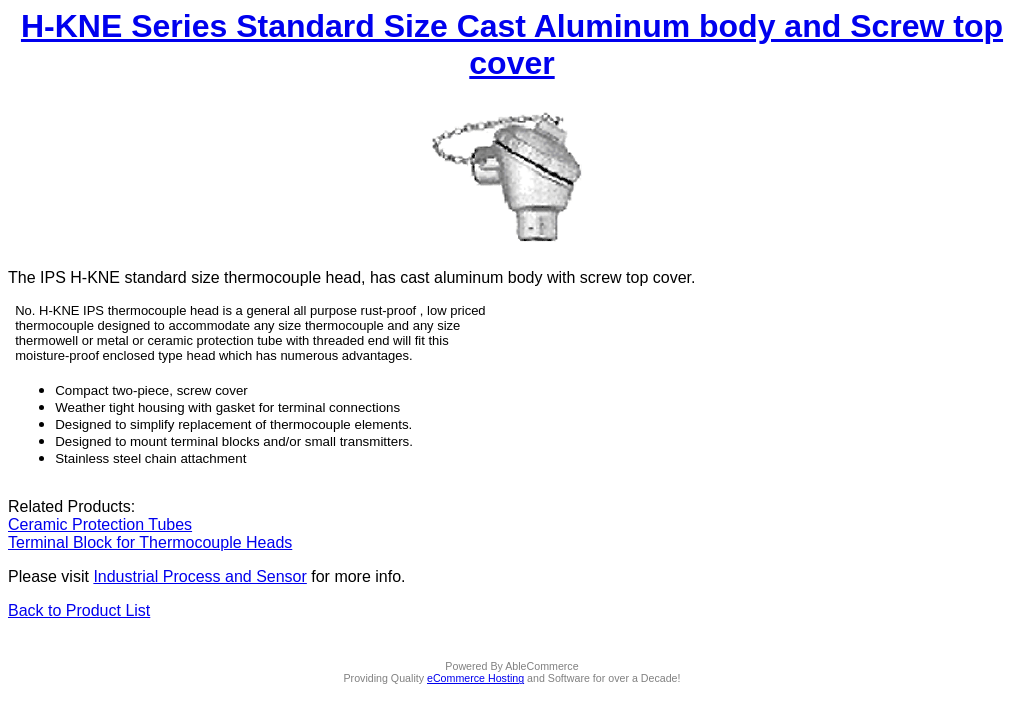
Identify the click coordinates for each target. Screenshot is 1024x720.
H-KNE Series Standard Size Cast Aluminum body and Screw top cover (512, 44)
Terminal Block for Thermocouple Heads (150, 542)
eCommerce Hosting (475, 678)
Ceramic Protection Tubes (100, 524)
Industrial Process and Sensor (199, 576)
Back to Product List (79, 610)
